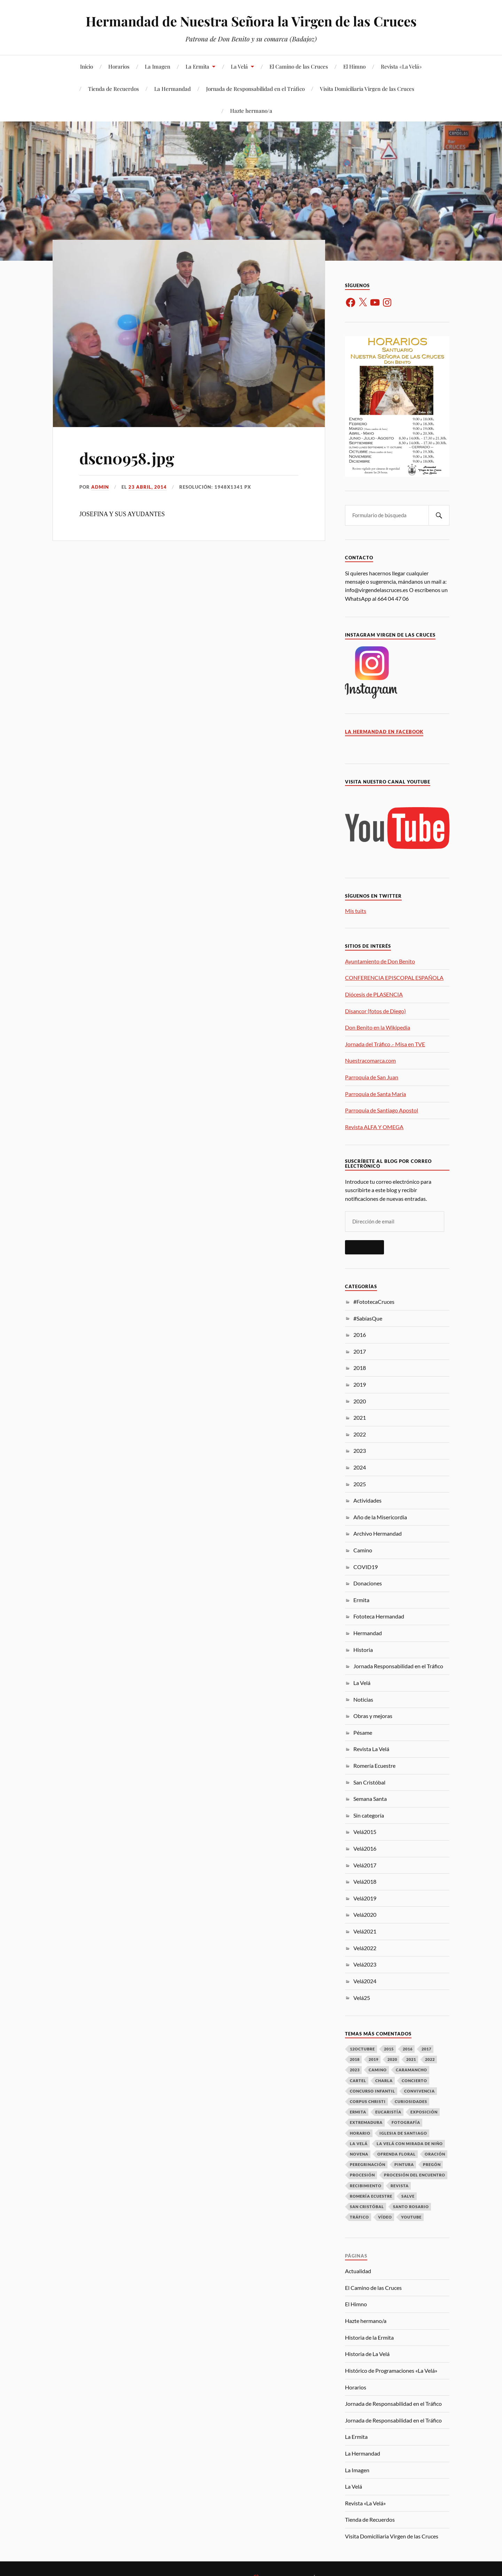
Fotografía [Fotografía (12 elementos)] (406, 2122)
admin (100, 487)
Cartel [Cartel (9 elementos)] (358, 2080)
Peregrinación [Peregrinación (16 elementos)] (367, 2164)
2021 (359, 1417)
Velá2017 (364, 1865)
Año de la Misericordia (380, 1517)
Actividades (367, 1500)
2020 (359, 1401)
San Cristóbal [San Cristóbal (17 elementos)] (367, 2206)
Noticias (363, 1699)
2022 (359, 1434)
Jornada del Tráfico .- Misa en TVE (385, 1044)
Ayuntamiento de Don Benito (380, 961)
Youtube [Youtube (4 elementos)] (411, 2217)
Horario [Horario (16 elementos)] (360, 2133)
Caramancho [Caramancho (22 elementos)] (411, 2069)
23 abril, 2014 (147, 487)
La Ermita (197, 66)
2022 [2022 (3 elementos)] (430, 2059)
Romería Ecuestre (374, 1765)
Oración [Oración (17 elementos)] (435, 2154)
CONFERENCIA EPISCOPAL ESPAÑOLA (394, 977)
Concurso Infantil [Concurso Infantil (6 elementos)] (372, 2091)
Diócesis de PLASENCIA (374, 994)
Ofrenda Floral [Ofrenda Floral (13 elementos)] (396, 2154)
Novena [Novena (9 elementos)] (359, 2154)
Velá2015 (364, 1831)
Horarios (119, 66)
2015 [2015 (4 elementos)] (389, 2049)
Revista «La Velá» (401, 66)
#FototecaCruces (373, 1301)
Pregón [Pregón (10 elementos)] (432, 2164)
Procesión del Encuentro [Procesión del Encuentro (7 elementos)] (414, 2175)
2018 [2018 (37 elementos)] (355, 2059)
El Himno (354, 66)
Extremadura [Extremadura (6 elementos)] (366, 2122)
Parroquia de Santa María (375, 1093)
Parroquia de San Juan (371, 1077)
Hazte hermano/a (251, 110)
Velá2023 (364, 1964)
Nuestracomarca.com (370, 1060)
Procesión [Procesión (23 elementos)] (362, 2175)
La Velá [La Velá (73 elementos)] (359, 2143)
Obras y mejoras (372, 1715)
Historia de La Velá (367, 2353)
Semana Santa (370, 1798)
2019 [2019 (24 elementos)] (373, 2059)
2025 (359, 1484)
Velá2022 (364, 1948)
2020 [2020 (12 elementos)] (392, 2059)
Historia (363, 1649)
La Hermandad (172, 88)
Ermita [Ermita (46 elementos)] (358, 2112)
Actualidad (358, 2271)
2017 (359, 1351)
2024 (359, 1467)
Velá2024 (364, 1981)
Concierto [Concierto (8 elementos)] (414, 2080)
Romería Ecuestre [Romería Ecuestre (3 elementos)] (371, 2196)
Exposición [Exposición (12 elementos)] (424, 2112)
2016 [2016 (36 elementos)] (408, 2049)
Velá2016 (364, 1848)
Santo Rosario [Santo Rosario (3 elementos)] (411, 2206)
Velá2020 (364, 1914)
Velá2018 (364, 1881)
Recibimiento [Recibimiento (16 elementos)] (366, 2185)
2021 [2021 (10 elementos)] (411, 2059)
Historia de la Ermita (369, 2337)
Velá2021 (364, 1931)
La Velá (239, 66)
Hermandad (367, 1633)
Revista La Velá (371, 1749)
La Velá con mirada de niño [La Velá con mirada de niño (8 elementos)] (410, 2143)
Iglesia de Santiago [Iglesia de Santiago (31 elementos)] (403, 2133)
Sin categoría (368, 1815)
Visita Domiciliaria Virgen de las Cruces (367, 88)
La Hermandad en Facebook (384, 731)
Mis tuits (355, 910)
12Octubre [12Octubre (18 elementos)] (362, 2049)
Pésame (362, 1732)
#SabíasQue (367, 1318)
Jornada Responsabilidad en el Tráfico (398, 1666)
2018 (359, 1367)
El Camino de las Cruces (298, 66)
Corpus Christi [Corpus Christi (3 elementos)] (368, 2101)
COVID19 (365, 1566)
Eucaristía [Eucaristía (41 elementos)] (388, 2112)
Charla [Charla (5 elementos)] (384, 2080)
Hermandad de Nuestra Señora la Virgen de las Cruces (251, 21)
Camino (362, 1550)
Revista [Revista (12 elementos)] (400, 2185)
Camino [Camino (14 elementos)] (378, 2069)
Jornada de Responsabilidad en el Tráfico (255, 88)
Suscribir (364, 1247)
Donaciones (367, 1583)
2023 (359, 1450)
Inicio (86, 66)
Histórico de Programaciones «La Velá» (391, 2370)
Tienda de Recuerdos (113, 88)
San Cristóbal (369, 1782)
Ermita (361, 1600)
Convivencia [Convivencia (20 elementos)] (419, 2091)
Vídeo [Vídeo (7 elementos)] (385, 2217)
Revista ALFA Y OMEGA (374, 1127)
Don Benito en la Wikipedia (377, 1027)
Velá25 (361, 1997)
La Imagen (157, 66)
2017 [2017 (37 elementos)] (426, 2049)
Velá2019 (364, 1898)
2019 (359, 1384)
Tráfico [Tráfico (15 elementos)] (359, 2217)
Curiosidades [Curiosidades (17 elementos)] (411, 2101)
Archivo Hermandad (377, 1533)
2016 (359, 1334)
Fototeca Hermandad (378, 1616)
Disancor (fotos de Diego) (375, 1011)
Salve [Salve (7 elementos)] (408, 2196)
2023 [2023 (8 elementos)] (355, 2069)
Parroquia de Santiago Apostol (381, 1110)
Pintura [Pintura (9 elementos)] (404, 2164)
